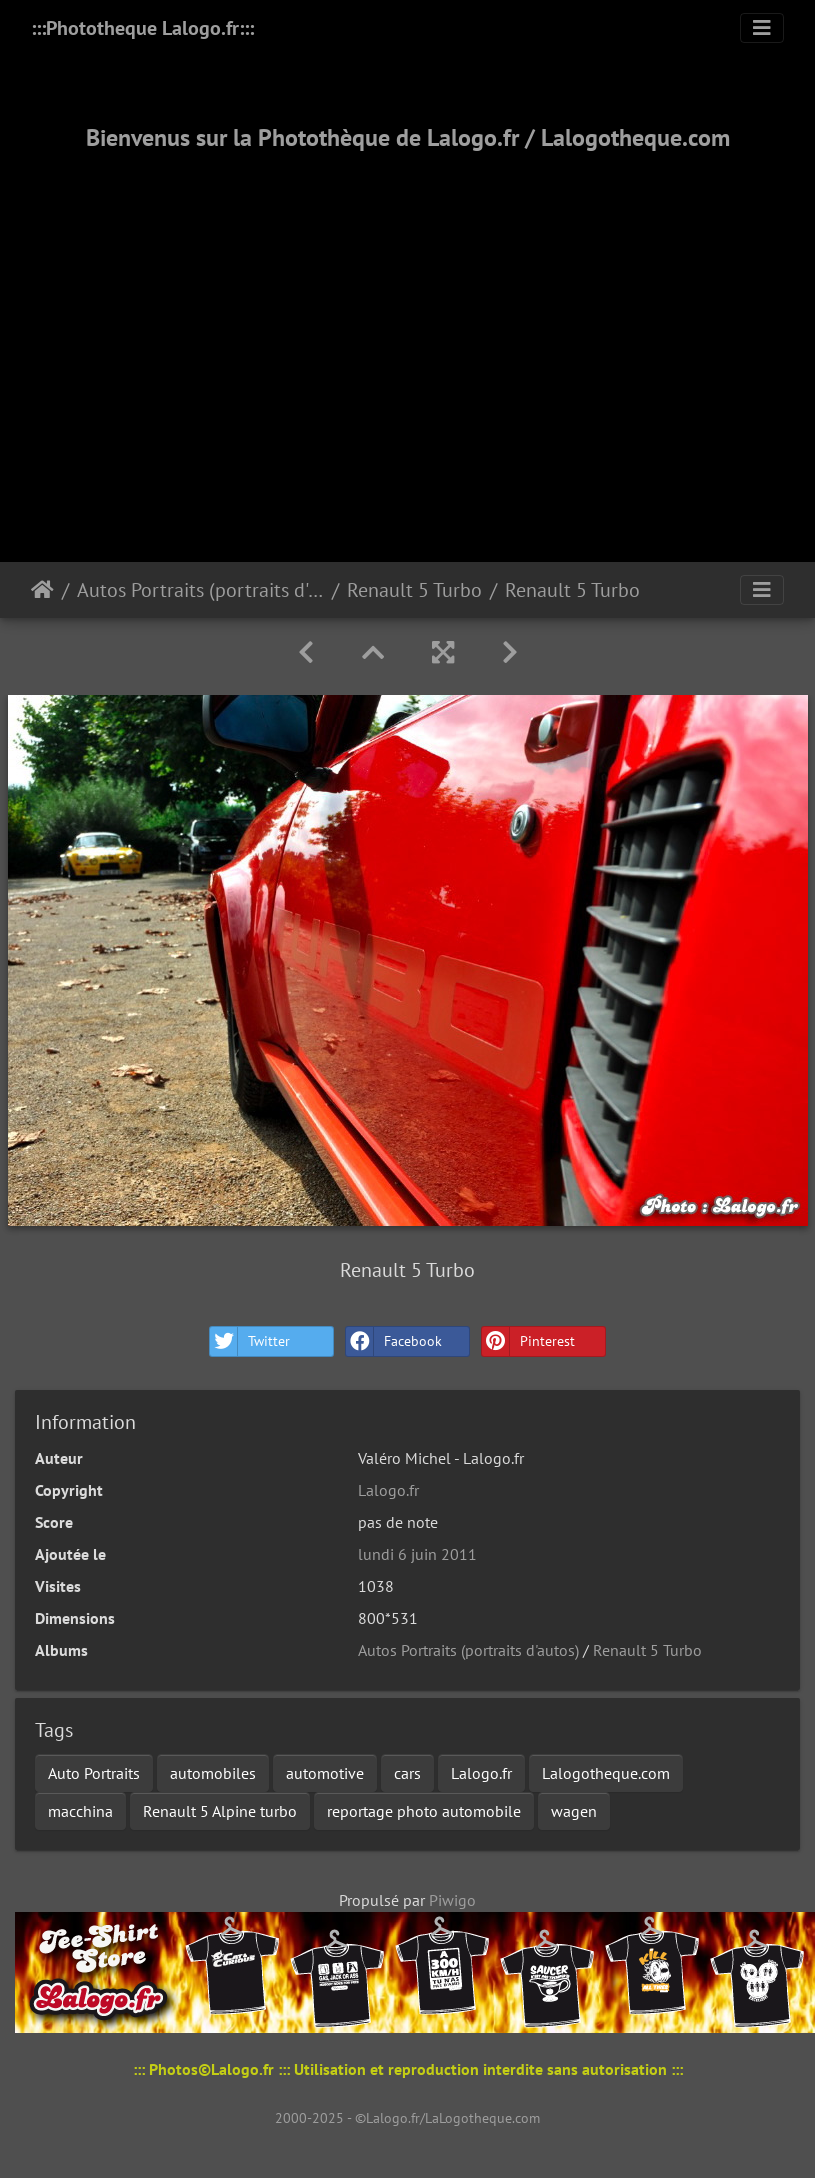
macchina (80, 1811)
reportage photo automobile (424, 1811)
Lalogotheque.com (606, 1773)
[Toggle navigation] (762, 28)
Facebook (394, 1341)
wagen (574, 1811)
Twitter (250, 1341)
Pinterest (528, 1341)
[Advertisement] (407, 332)
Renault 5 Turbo (414, 590)
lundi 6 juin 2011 (417, 1554)
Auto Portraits (94, 1773)
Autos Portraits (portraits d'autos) (200, 590)
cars (407, 1773)
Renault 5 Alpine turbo (220, 1811)
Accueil (42, 590)
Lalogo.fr (388, 1490)
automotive (325, 1773)
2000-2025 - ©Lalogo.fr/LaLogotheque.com (407, 2118)
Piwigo (452, 1900)
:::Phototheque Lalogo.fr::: (142, 28)
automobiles (213, 1773)
